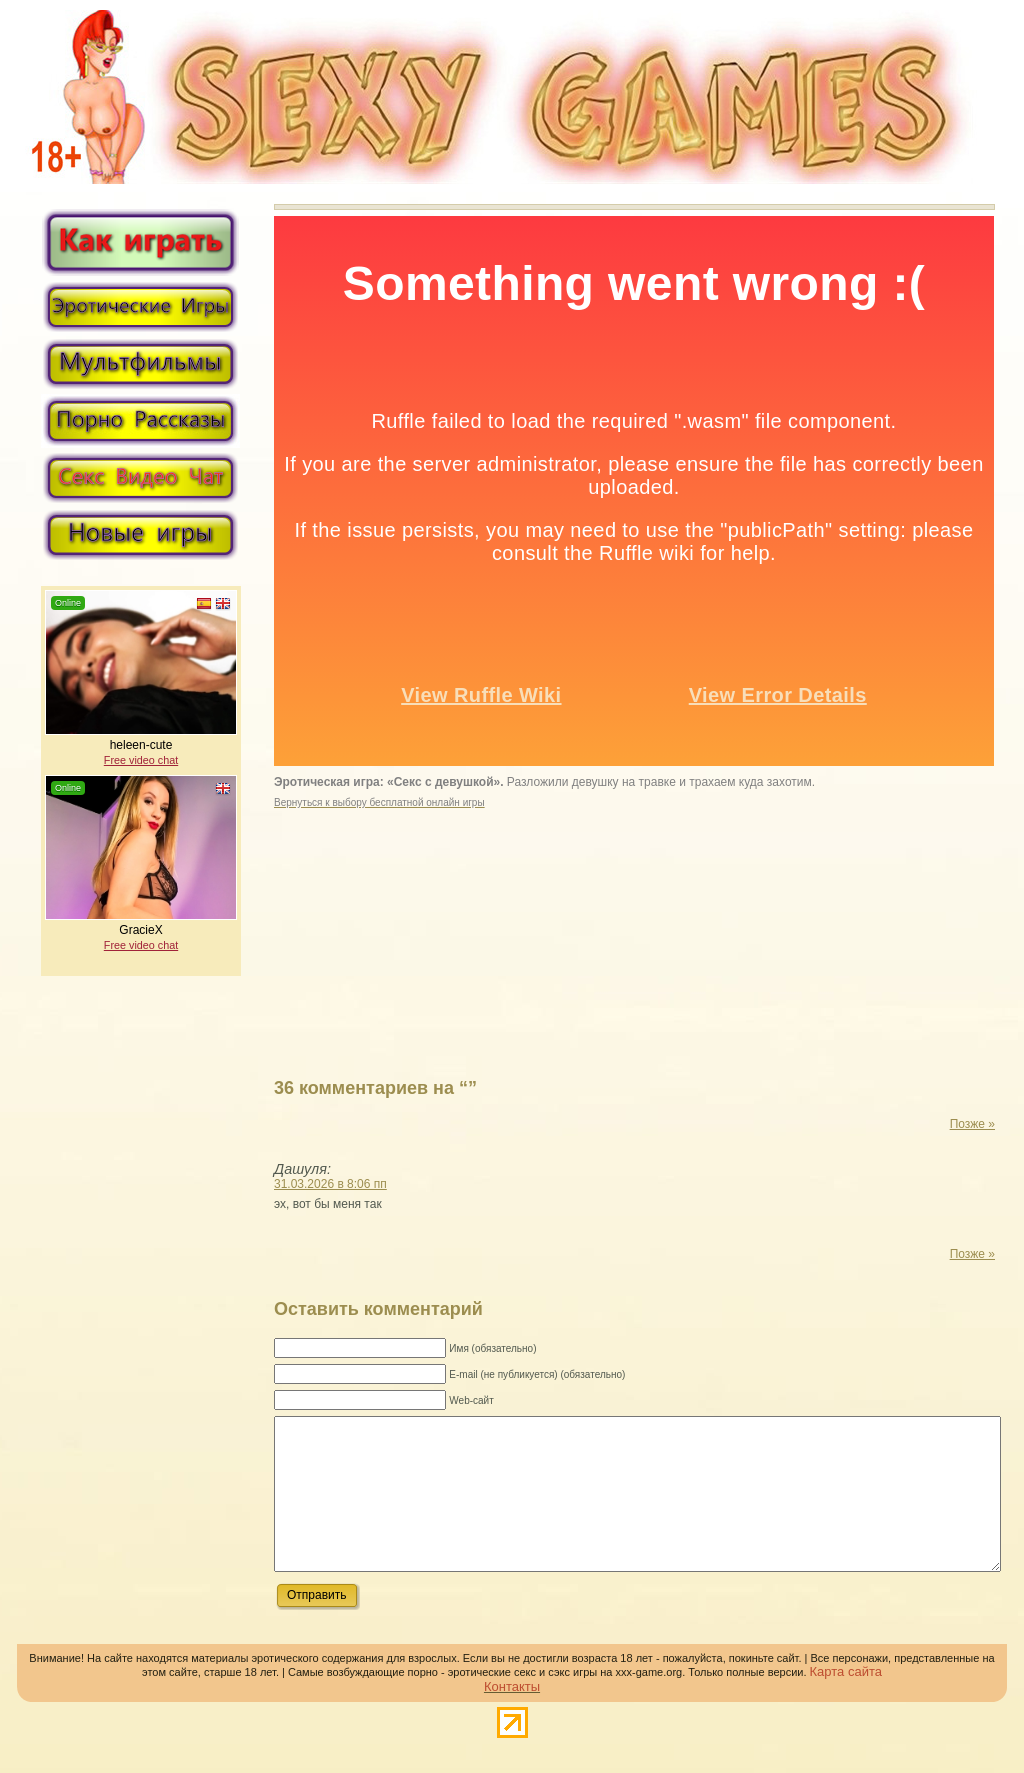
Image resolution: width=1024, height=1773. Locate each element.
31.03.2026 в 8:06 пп (330, 1184)
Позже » (972, 1124)
